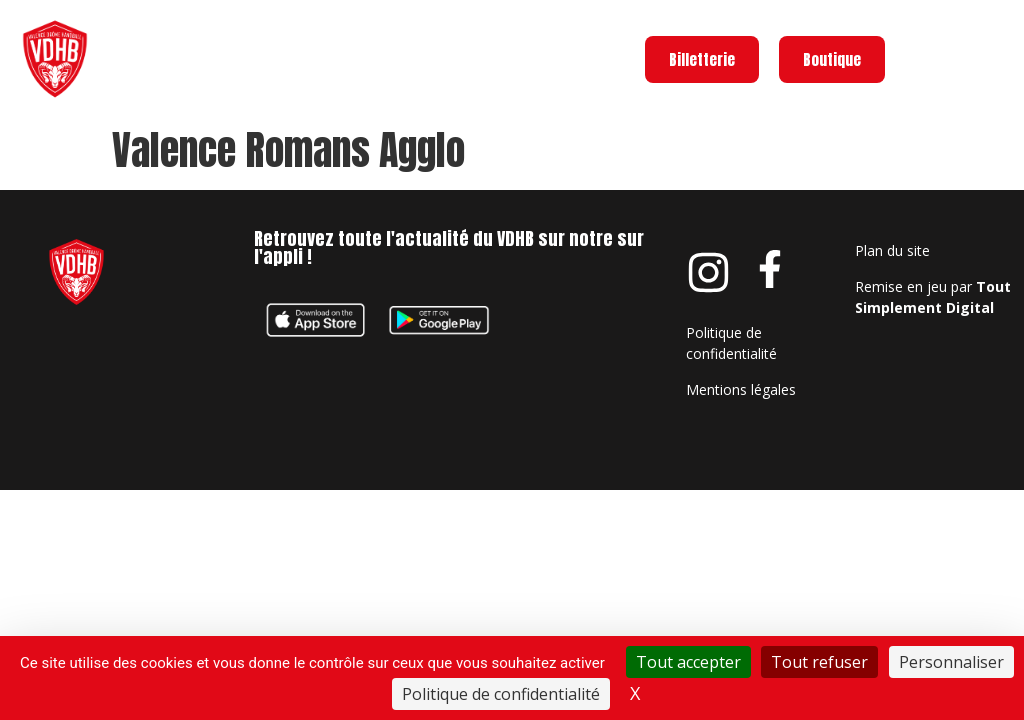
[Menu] (930, 59)
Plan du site (892, 250)
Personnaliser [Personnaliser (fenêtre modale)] (951, 662)
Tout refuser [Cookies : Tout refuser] (819, 662)
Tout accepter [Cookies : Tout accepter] (688, 662)
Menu (992, 54)
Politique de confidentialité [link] (501, 694)
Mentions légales (741, 389)
